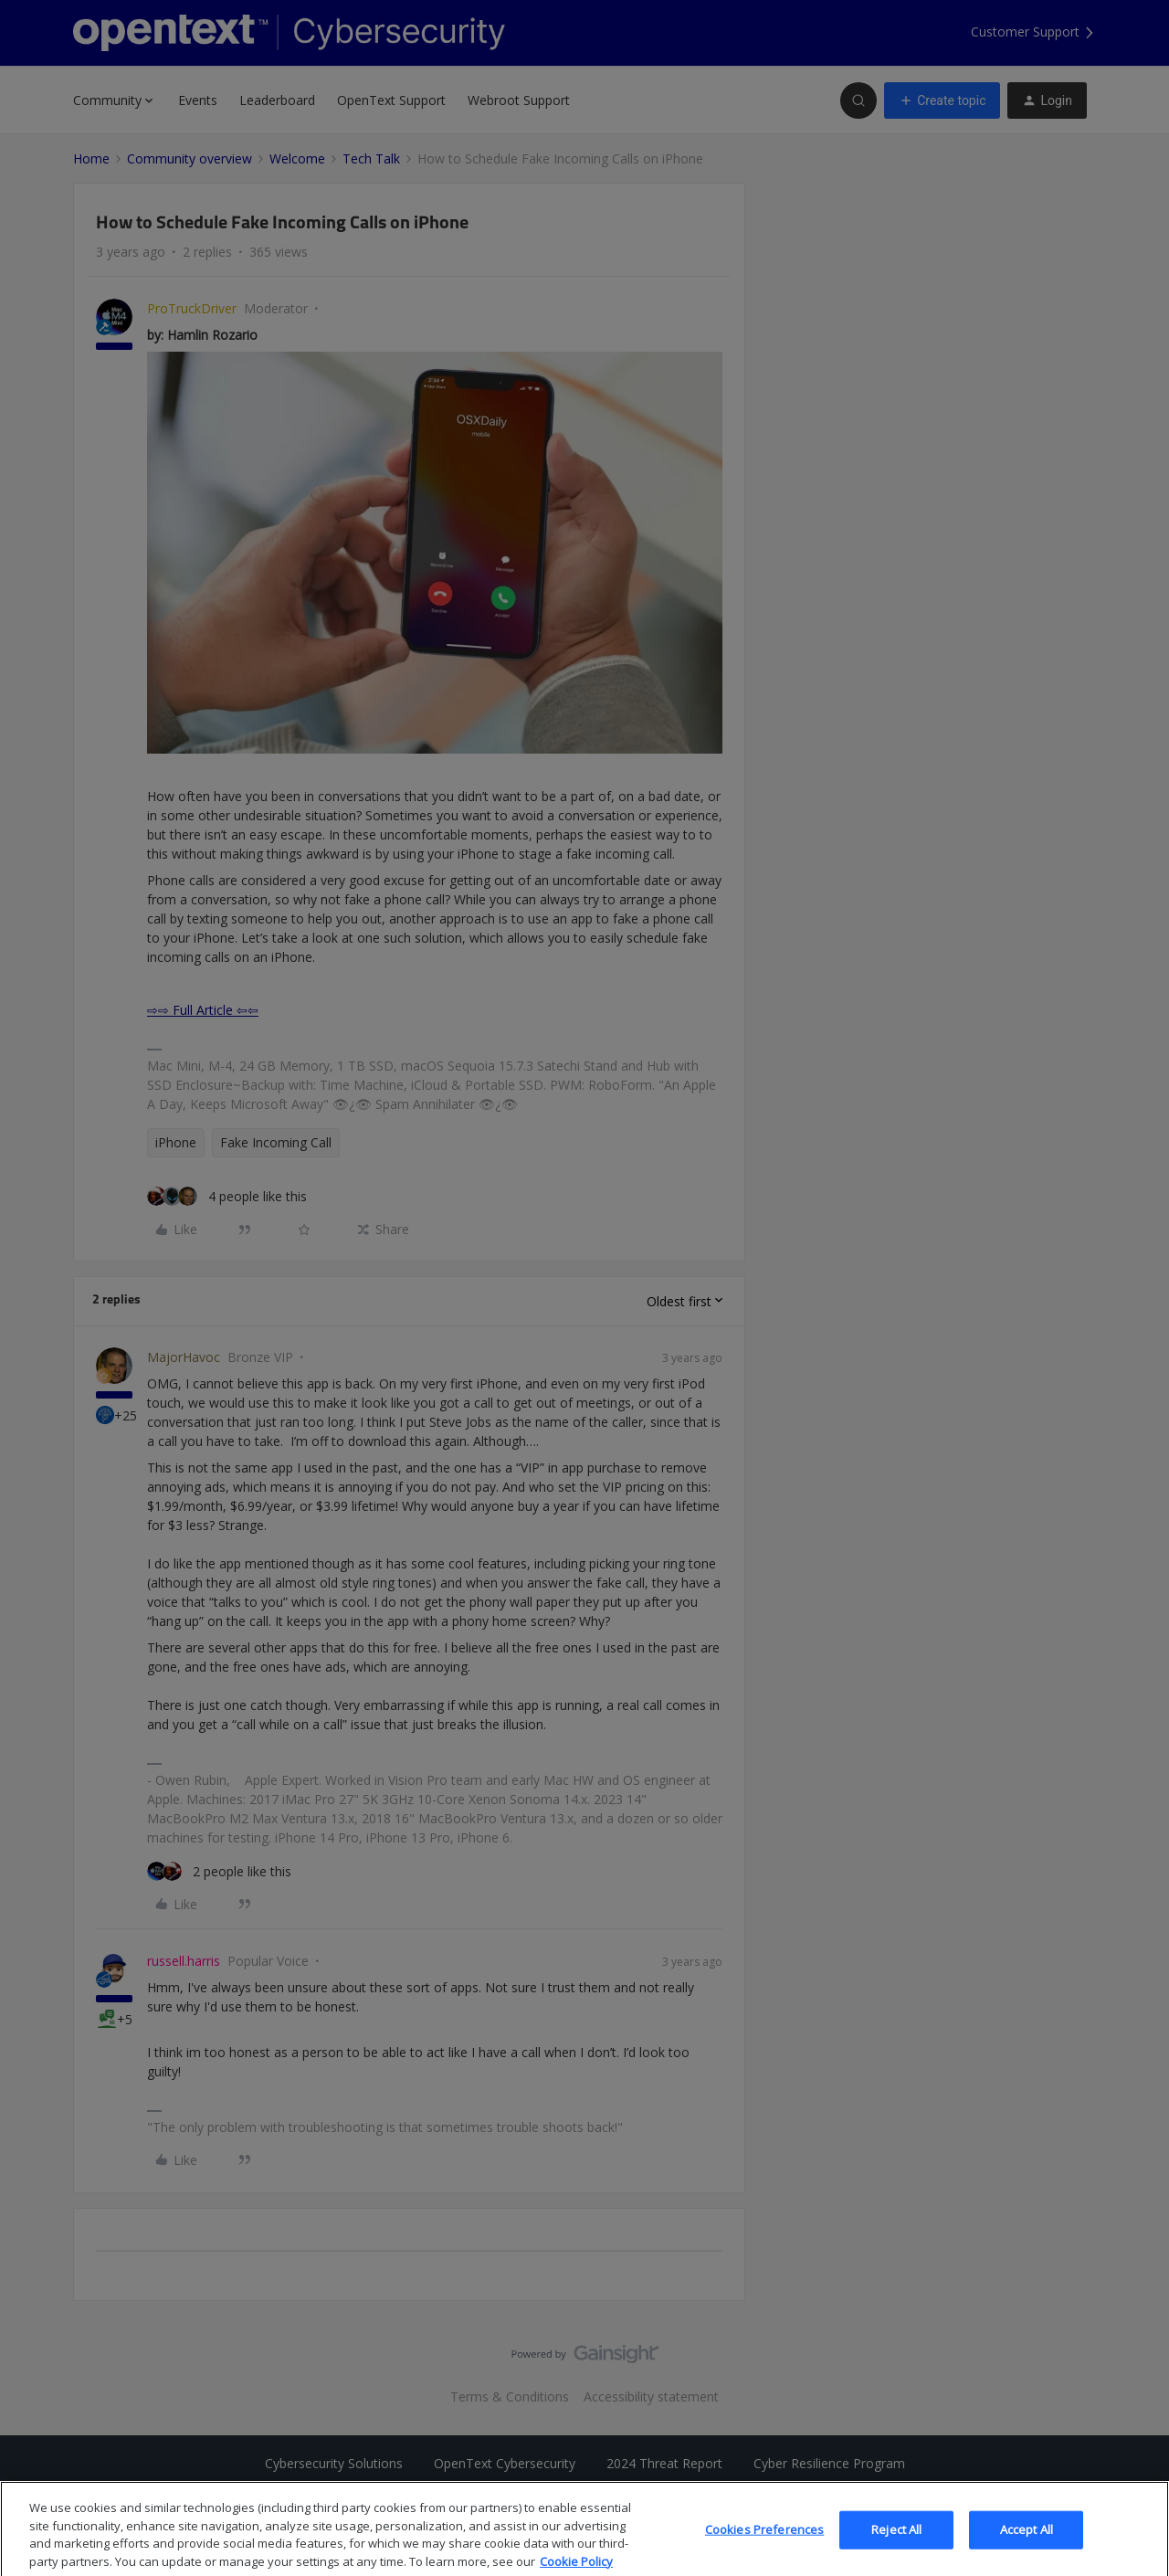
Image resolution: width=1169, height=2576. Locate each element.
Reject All (896, 2546)
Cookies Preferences (764, 2546)
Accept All (1026, 2546)
